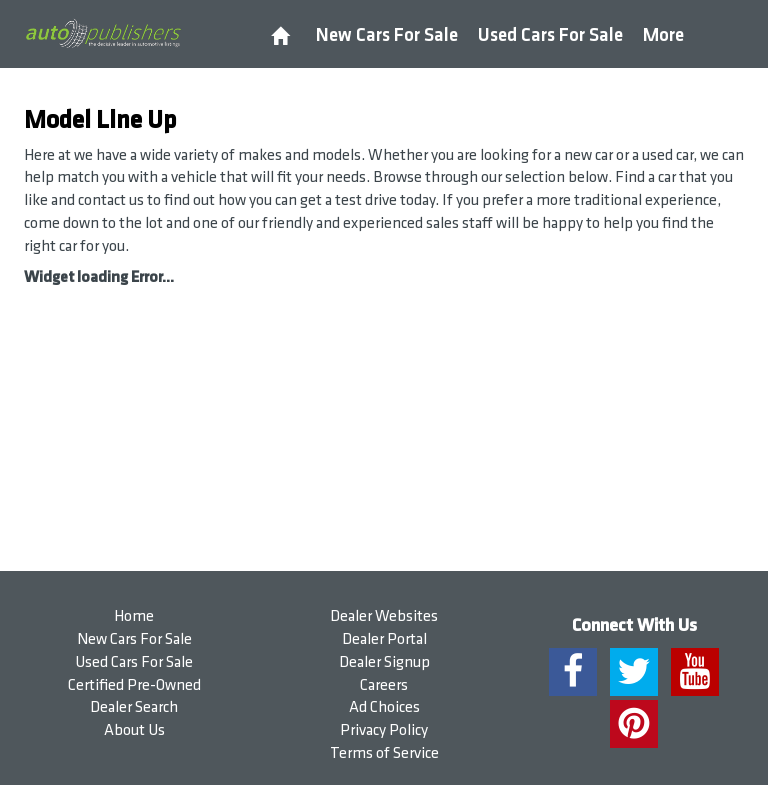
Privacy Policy (384, 730)
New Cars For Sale (387, 35)
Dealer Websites (384, 616)
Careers (384, 685)
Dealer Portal (384, 639)
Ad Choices (384, 707)
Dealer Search (134, 707)
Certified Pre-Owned (134, 685)
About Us (134, 730)
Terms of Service (384, 753)
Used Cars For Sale (550, 35)
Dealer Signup (384, 662)
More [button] (663, 35)
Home (134, 616)
